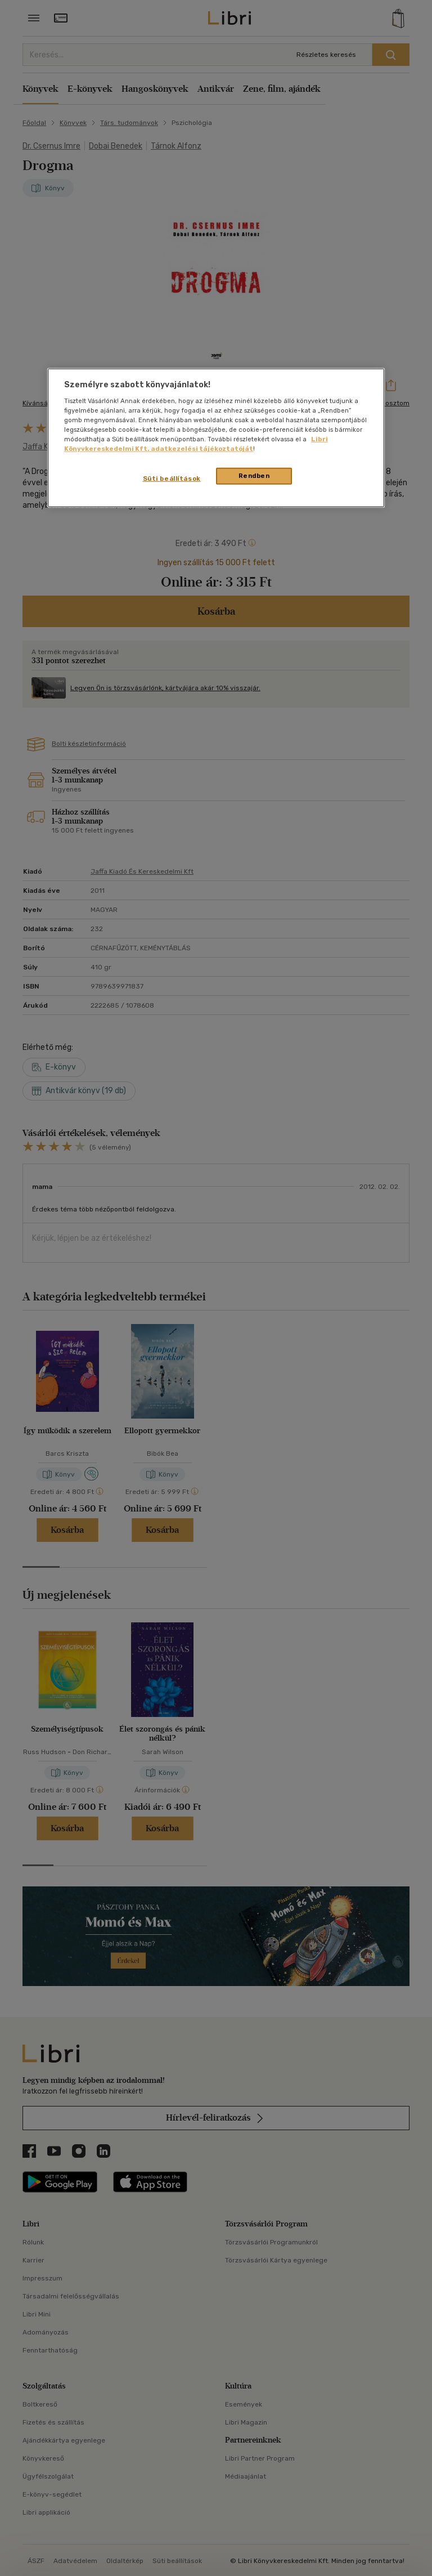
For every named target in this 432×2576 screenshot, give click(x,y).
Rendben (254, 476)
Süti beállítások (172, 478)
